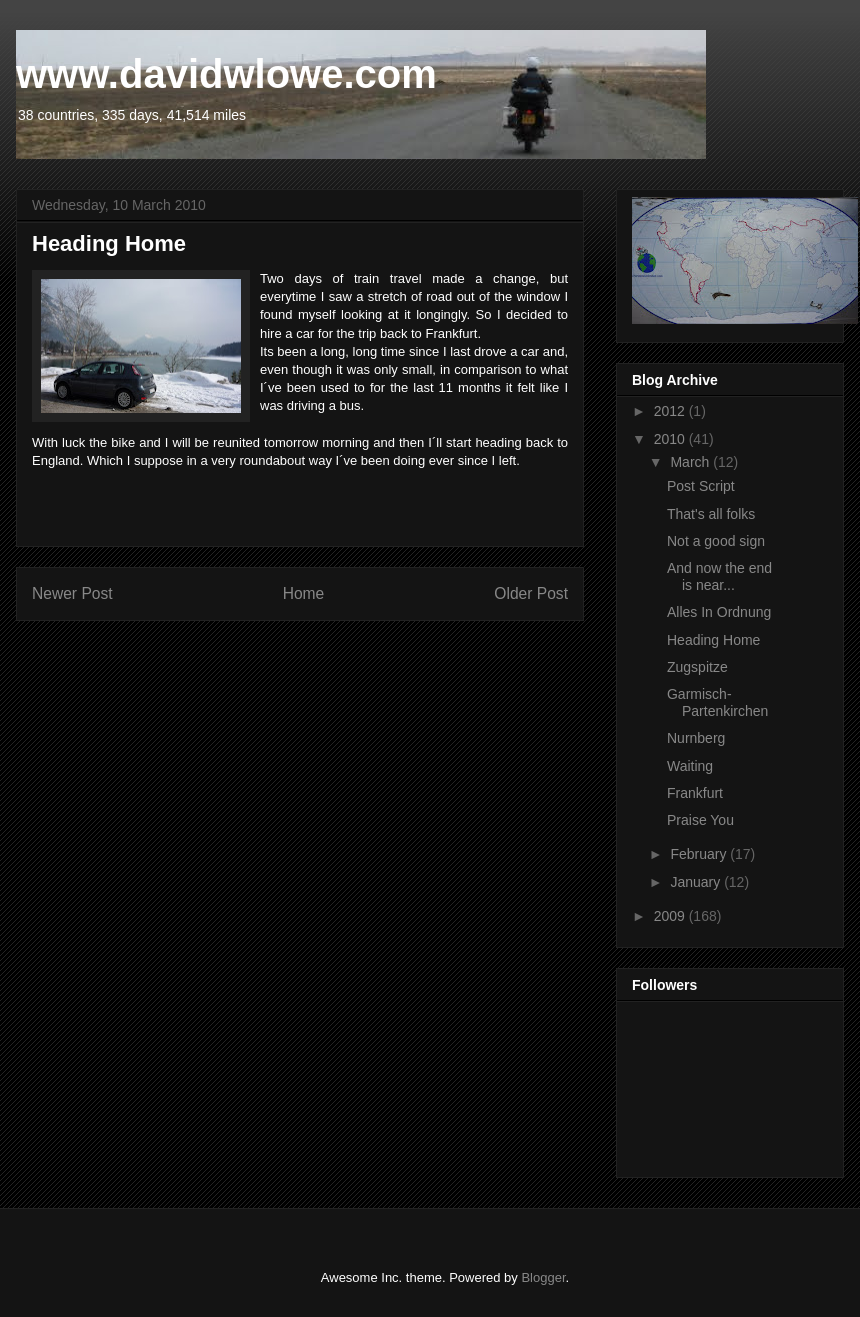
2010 (671, 439)
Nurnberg (696, 738)
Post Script (701, 486)
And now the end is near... (719, 576)
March (691, 462)
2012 (671, 411)
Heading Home (713, 640)
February (700, 854)
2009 (671, 916)
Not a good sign (716, 541)
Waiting (690, 766)
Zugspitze (697, 667)
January (697, 882)
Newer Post (72, 593)
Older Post (531, 593)
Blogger (543, 1277)
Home (304, 593)
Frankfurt (695, 793)
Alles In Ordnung (719, 612)
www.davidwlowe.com (226, 74)
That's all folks (711, 514)
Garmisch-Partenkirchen (717, 702)
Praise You (700, 820)
